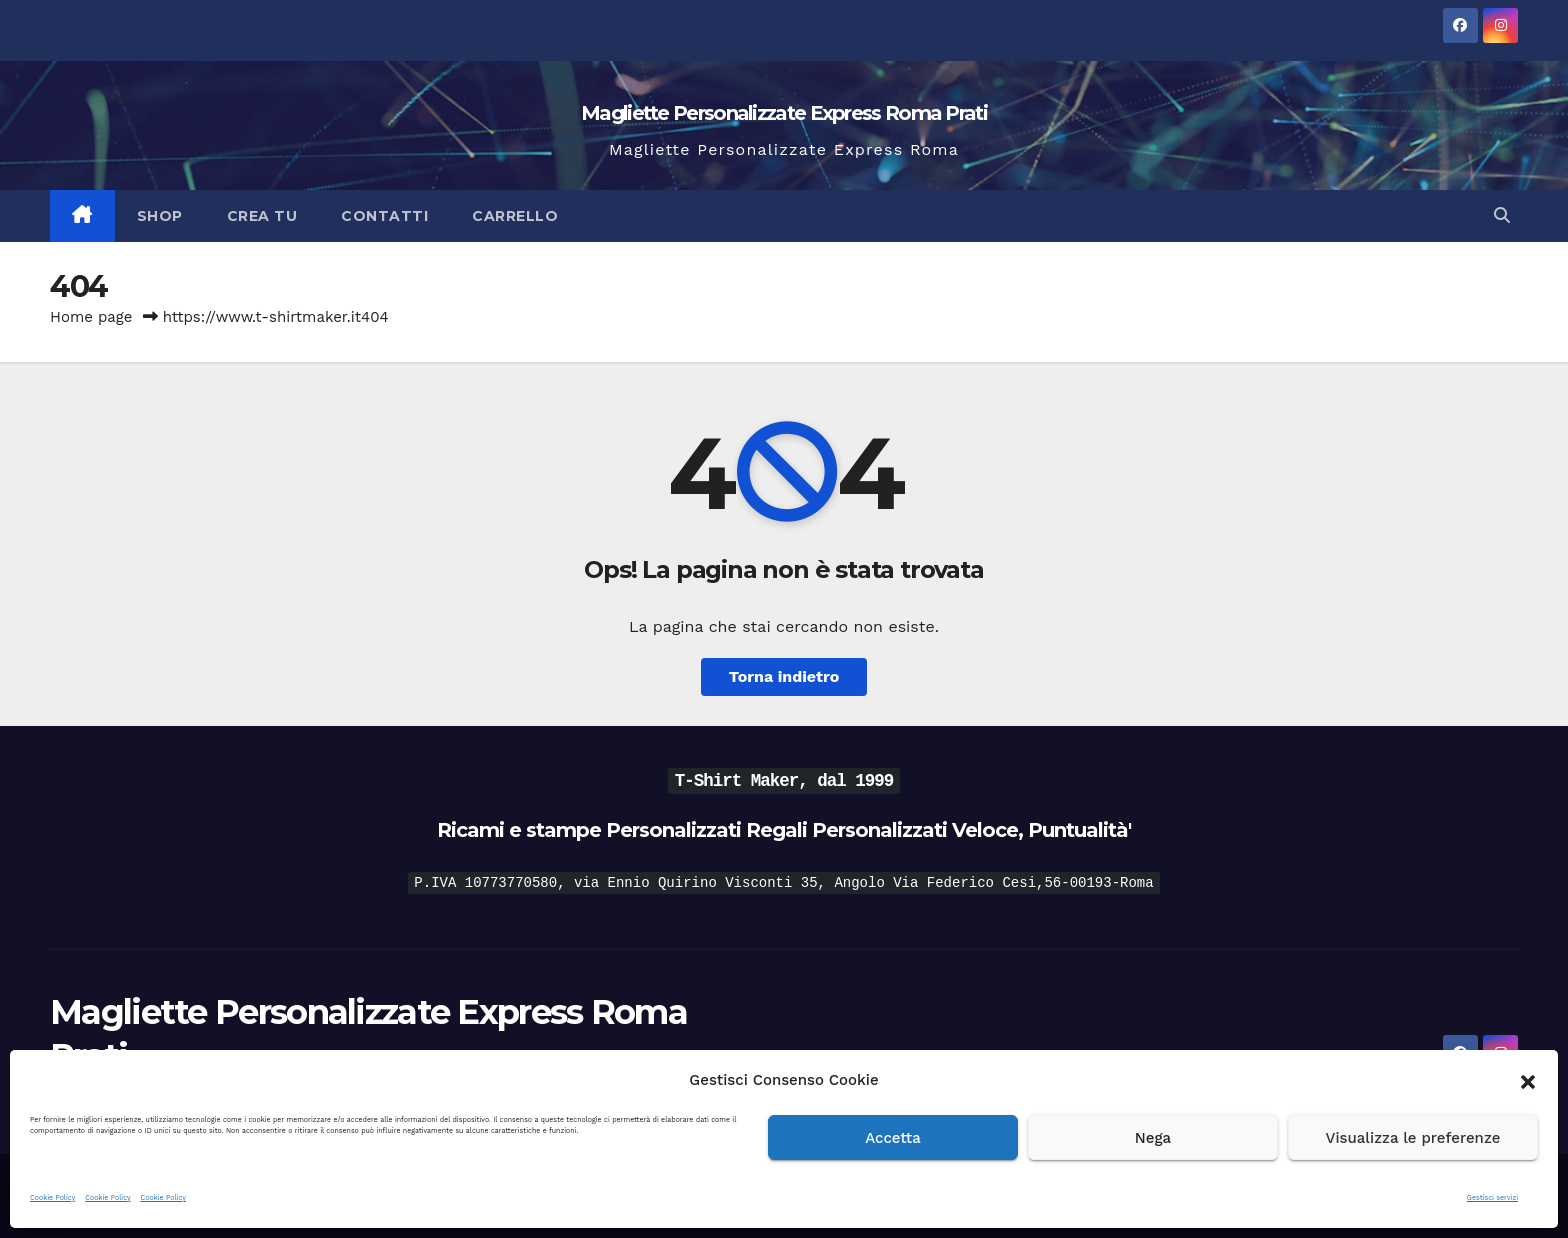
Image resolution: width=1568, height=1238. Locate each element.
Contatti (384, 216)
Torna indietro (784, 676)
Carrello (515, 216)
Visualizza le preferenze (1413, 1138)
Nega (1153, 1138)
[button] (1528, 1080)
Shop (160, 216)
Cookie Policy (52, 1197)
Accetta (893, 1138)
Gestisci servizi (1492, 1197)
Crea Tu (262, 216)
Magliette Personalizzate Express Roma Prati (784, 113)
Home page (91, 317)
